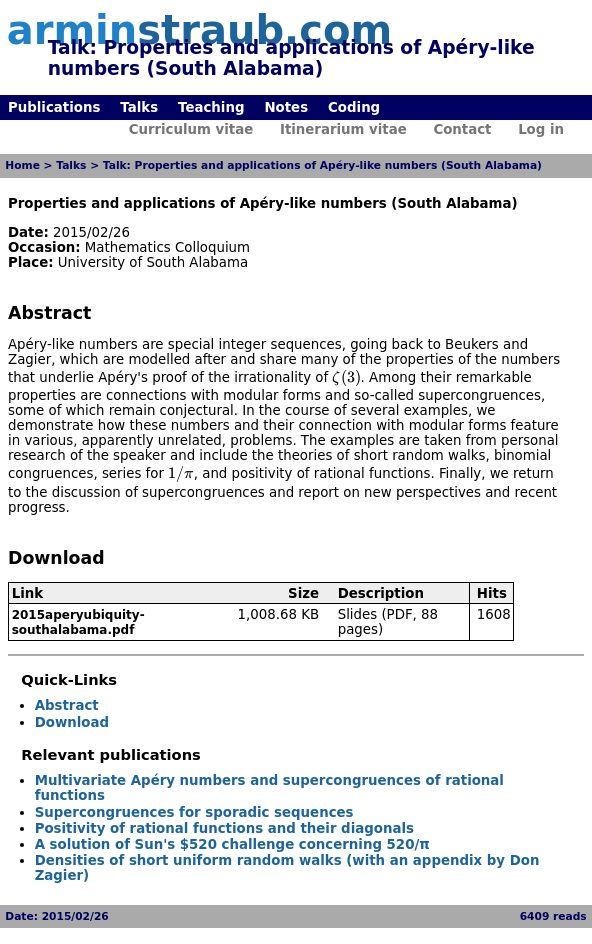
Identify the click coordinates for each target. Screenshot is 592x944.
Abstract (67, 705)
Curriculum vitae (191, 129)
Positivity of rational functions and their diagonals (224, 828)
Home (22, 165)
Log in (541, 129)
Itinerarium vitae (343, 129)
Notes (286, 107)
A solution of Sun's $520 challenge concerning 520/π (232, 844)
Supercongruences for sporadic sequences (194, 812)
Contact (462, 129)
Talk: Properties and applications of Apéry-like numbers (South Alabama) (322, 165)
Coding (354, 107)
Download (72, 722)
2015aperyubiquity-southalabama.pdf (78, 622)
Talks (139, 107)
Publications (54, 107)
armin (199, 30)
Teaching (211, 107)
